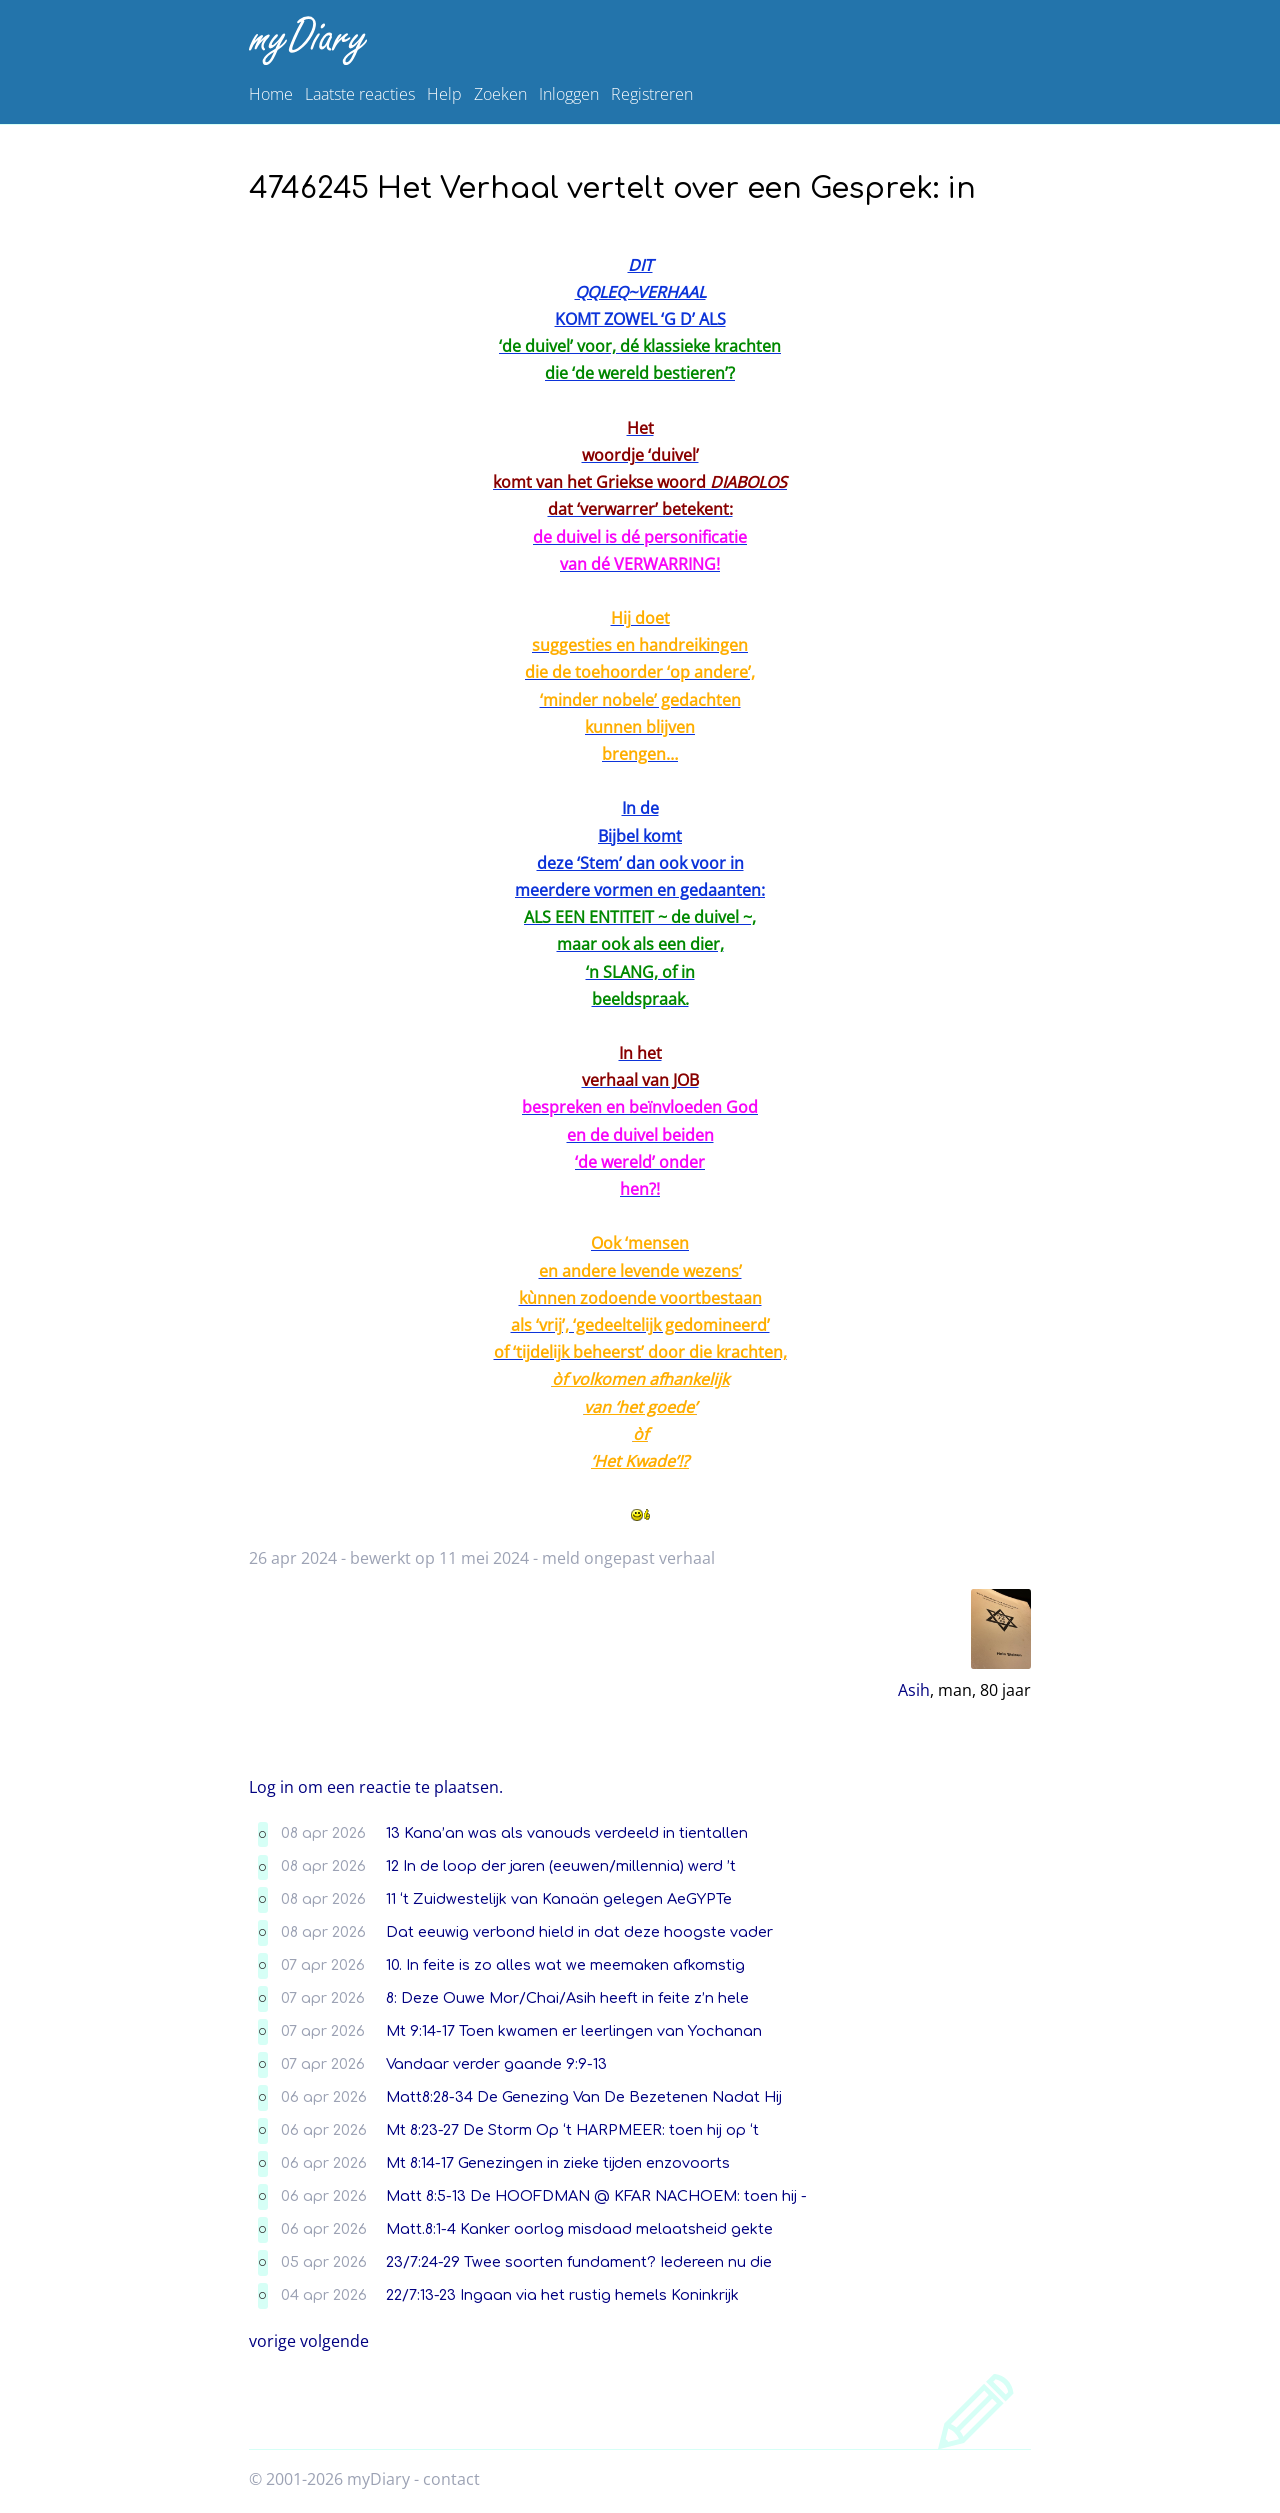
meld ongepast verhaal (628, 1558)
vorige (272, 2341)
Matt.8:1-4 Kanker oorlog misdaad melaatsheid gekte (579, 2229)
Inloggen (569, 94)
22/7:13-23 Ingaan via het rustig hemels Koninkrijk (562, 2295)
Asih (914, 1690)
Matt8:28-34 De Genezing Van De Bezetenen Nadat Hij (584, 2097)
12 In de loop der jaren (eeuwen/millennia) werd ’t (561, 1866)
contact (451, 2479)
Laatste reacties (360, 94)
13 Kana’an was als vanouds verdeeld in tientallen (567, 1833)
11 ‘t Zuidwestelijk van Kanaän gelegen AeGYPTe (559, 1899)
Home (271, 94)
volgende (334, 2341)
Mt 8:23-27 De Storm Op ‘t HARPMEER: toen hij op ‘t (572, 2130)
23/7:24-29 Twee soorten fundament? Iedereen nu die (579, 2262)
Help (444, 94)
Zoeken (500, 94)
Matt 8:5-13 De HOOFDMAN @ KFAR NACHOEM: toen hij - (596, 2196)
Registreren (652, 94)
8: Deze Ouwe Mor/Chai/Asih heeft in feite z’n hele (567, 1998)
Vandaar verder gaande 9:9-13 (496, 2064)
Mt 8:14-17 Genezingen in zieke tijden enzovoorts (558, 2163)
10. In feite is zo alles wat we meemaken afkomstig (565, 1965)
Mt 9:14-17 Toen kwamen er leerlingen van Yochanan (574, 2031)
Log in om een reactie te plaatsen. (376, 1787)
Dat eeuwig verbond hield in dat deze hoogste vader (579, 1932)
